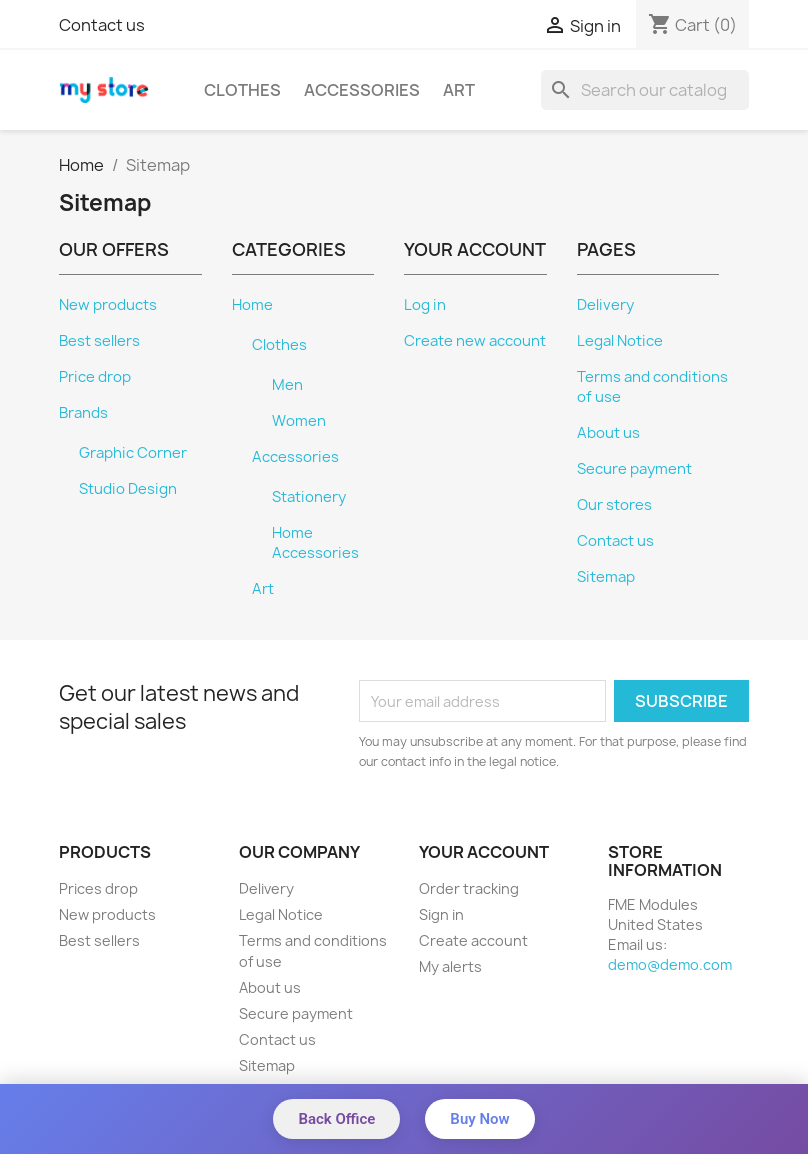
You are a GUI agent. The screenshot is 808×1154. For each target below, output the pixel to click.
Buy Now (479, 1119)
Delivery (605, 305)
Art (459, 90)
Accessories (362, 90)
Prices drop (98, 888)
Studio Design (128, 489)
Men (287, 385)
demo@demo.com (670, 964)
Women (299, 421)
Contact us (102, 25)
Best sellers (99, 341)
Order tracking (469, 888)
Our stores (614, 505)
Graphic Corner (133, 453)
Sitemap (606, 577)
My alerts (450, 966)
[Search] (645, 90)
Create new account (475, 341)
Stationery (309, 497)
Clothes (242, 90)
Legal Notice (620, 341)
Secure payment (634, 469)
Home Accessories (315, 543)
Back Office (336, 1119)
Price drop (95, 377)
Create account (473, 940)
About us (608, 433)
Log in (425, 305)
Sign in (441, 914)
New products (108, 305)
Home (252, 305)
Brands (83, 413)
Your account (484, 852)
